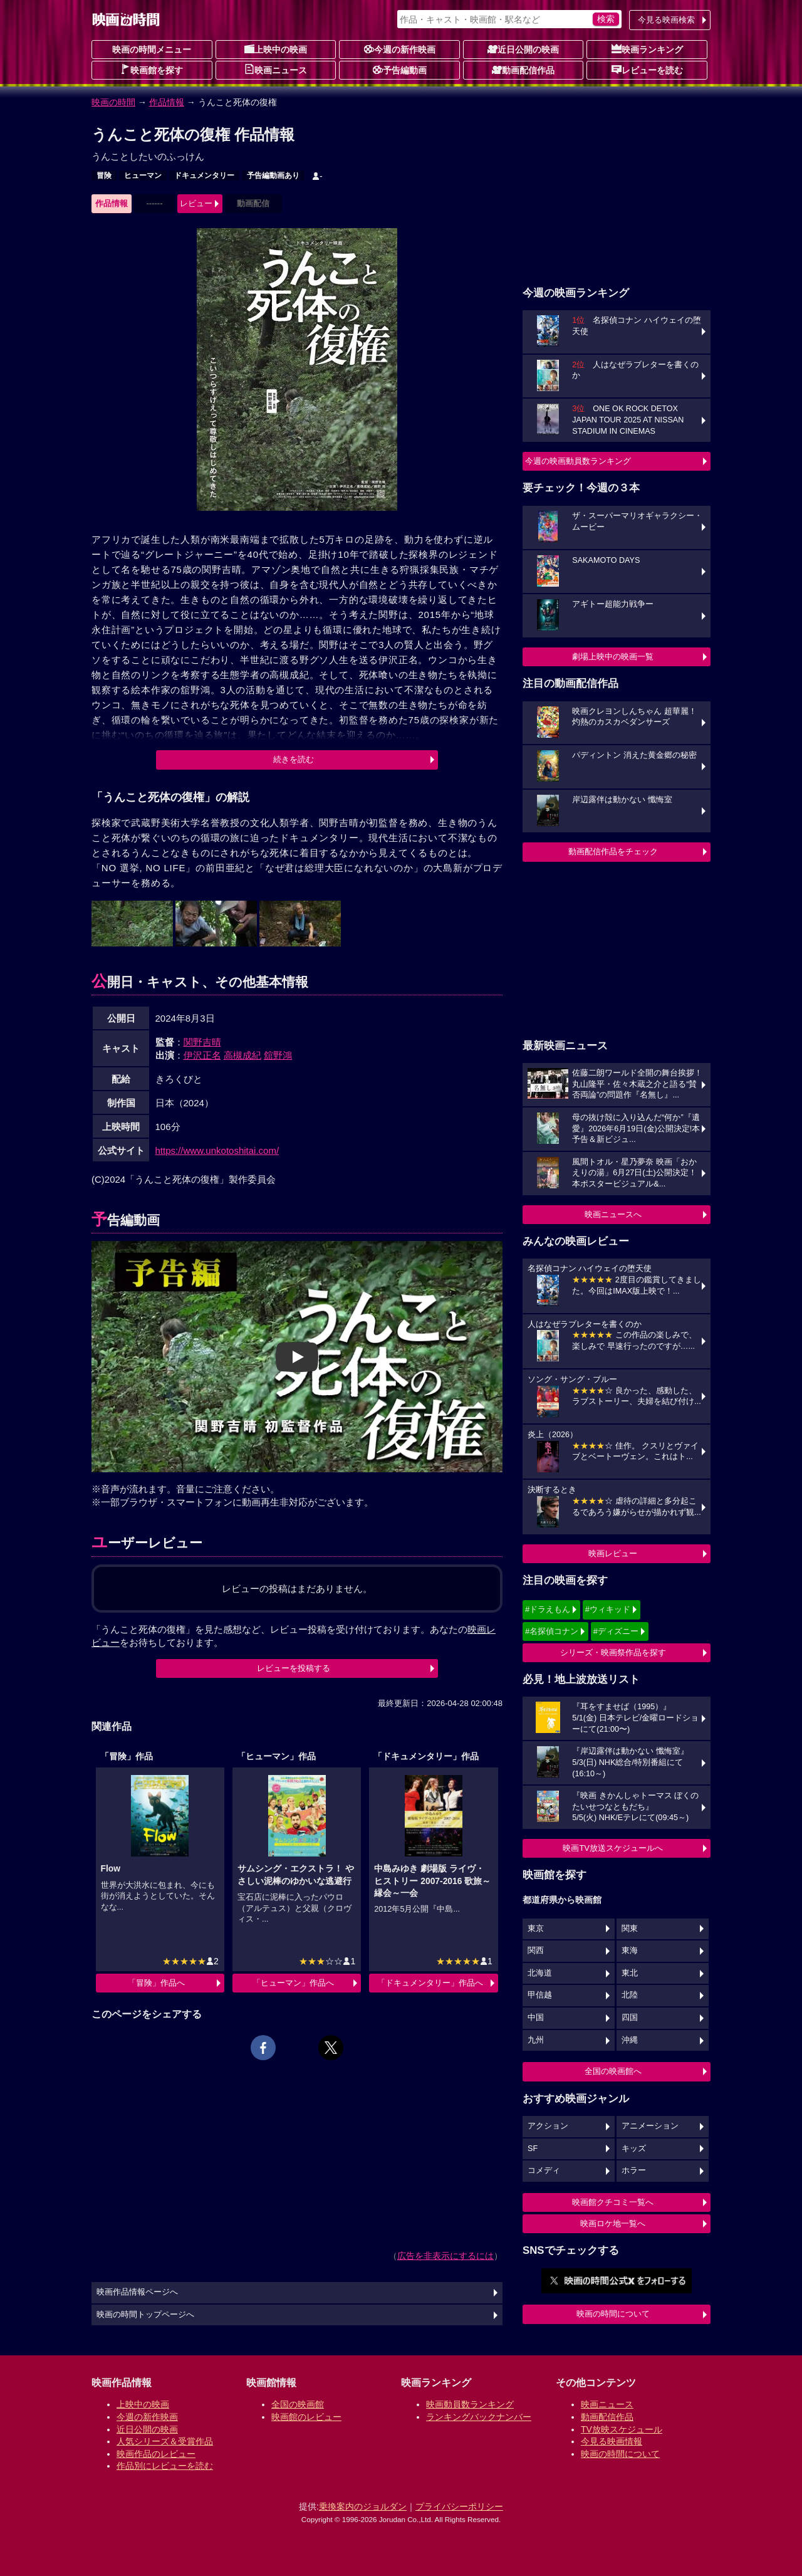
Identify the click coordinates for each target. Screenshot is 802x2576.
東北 (630, 1973)
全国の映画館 (297, 2404)
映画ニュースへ (613, 1214)
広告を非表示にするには (445, 2256)
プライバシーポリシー (459, 2506)
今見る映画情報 (611, 2441)
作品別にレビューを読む (165, 2466)
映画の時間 (113, 102)
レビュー (196, 203)
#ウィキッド (607, 1609)
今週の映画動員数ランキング (578, 461)
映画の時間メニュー (151, 50)
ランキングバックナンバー (478, 2417)
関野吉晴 (202, 1042)
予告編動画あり (273, 175)
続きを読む (293, 759)
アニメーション (650, 2126)
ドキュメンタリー (204, 175)
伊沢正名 (202, 1055)
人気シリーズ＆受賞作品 (165, 2441)
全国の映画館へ (613, 2071)
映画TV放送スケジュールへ (613, 1848)
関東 (630, 1928)
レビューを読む (647, 69)
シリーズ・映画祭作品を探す (613, 1652)
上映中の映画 (275, 49)
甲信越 (540, 1995)
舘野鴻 (278, 1055)
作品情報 (166, 102)
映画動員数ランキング (470, 2404)
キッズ (634, 2148)
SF (533, 2148)
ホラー (634, 2170)
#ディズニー (615, 1631)
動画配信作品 (523, 69)
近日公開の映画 (523, 49)
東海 (630, 1950)
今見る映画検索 (666, 19)
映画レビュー (612, 1553)
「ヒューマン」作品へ (293, 1982)
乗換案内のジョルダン (363, 2506)
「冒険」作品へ (156, 1982)
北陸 (630, 1995)
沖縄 (630, 2040)
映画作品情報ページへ (137, 2292)
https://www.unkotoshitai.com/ (217, 1150)
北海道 (540, 1973)
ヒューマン (143, 175)
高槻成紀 (242, 1055)
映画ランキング (647, 49)
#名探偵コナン (551, 1631)
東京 (536, 1928)
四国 (630, 2017)
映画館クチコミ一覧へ (613, 2202)
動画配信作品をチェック (613, 851)
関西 (536, 1950)
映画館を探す (151, 69)
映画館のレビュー (306, 2417)
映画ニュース (275, 69)
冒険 (104, 175)
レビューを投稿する (293, 1668)
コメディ (544, 2170)
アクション (548, 2126)
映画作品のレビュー (156, 2454)
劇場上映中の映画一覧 (613, 656)
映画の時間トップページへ (145, 2314)
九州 (536, 2040)
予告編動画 (400, 69)
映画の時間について (613, 2313)
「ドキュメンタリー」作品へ (430, 1982)
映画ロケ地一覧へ (612, 2223)
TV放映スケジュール (621, 2429)
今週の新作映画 (399, 49)
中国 (536, 2017)
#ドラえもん (547, 1609)
